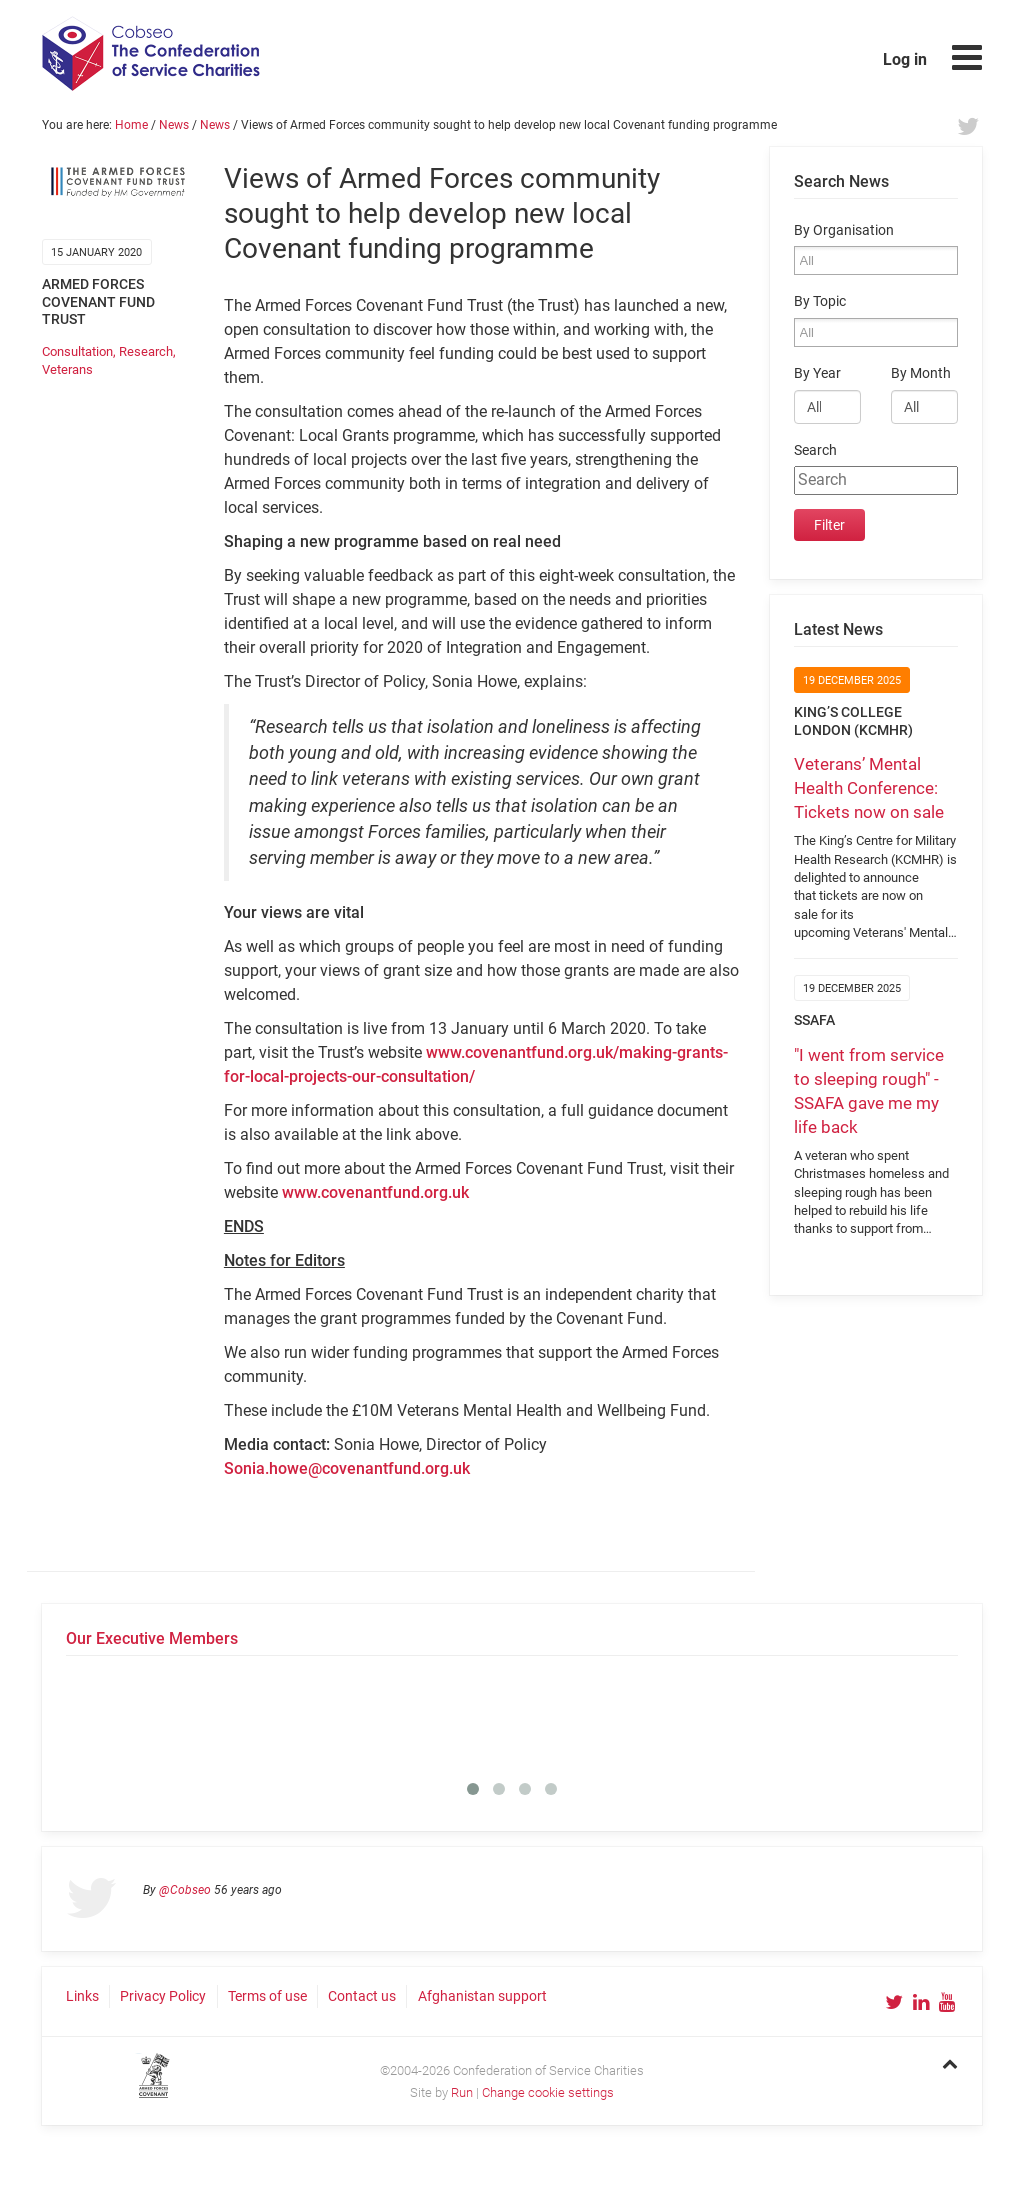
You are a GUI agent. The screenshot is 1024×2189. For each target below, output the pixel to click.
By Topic (820, 301)
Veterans (67, 369)
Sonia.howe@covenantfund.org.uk (347, 1468)
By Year (817, 373)
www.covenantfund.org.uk (375, 1192)
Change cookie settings (548, 2092)
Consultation (77, 351)
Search (815, 450)
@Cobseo (185, 1890)
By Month (921, 373)
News (174, 125)
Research (146, 351)
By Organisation (844, 230)
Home (131, 125)
